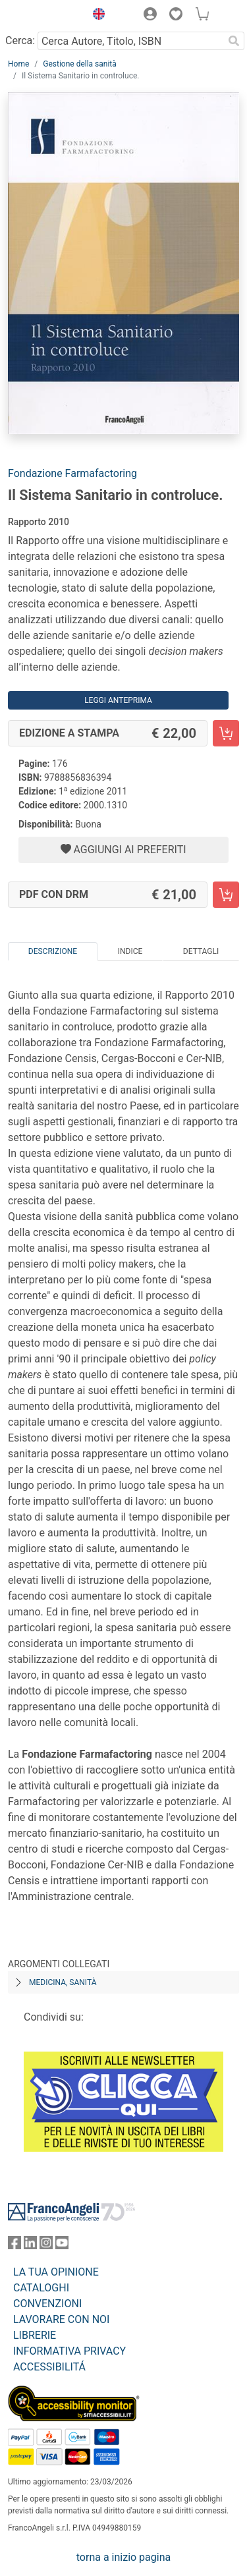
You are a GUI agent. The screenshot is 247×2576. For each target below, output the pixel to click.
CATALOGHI (41, 2288)
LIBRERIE (34, 2335)
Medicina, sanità (62, 1982)
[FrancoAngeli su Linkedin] (30, 2245)
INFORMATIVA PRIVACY (69, 2351)
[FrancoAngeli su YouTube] (62, 2245)
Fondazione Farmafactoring (72, 473)
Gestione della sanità (80, 64)
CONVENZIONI (47, 2303)
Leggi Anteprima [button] (118, 700)
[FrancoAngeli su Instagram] (46, 2245)
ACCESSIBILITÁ (49, 2367)
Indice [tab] (130, 951)
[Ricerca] (233, 41)
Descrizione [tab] (52, 951)
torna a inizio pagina (123, 2557)
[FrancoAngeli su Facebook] (14, 2245)
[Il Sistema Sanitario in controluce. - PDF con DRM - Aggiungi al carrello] (226, 895)
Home (18, 64)
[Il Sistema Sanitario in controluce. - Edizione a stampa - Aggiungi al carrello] (226, 733)
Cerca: (20, 40)
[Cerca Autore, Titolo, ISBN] (130, 41)
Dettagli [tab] (201, 951)
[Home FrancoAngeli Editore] (43, 16)
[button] (95, 15)
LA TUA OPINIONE (56, 2272)
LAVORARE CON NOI (61, 2319)
